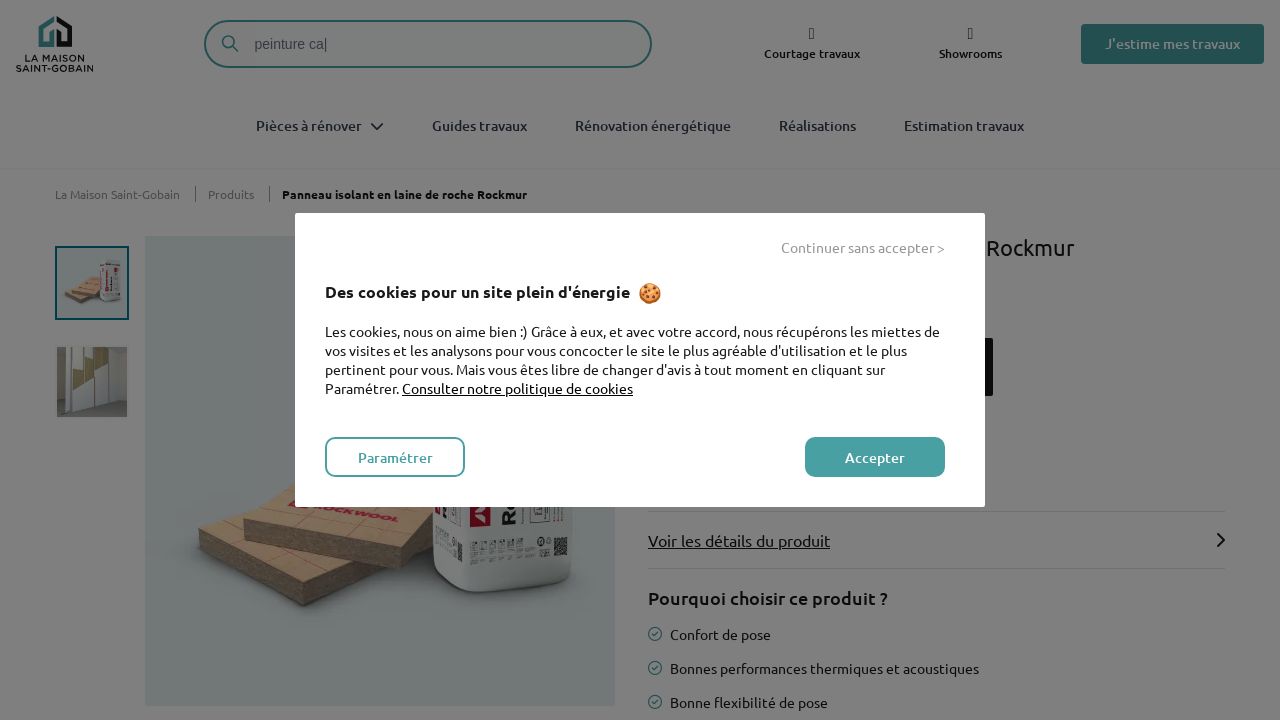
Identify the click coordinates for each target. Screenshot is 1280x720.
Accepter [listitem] (875, 457)
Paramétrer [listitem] (395, 457)
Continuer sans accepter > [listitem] (863, 247)
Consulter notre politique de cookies (517, 388)
